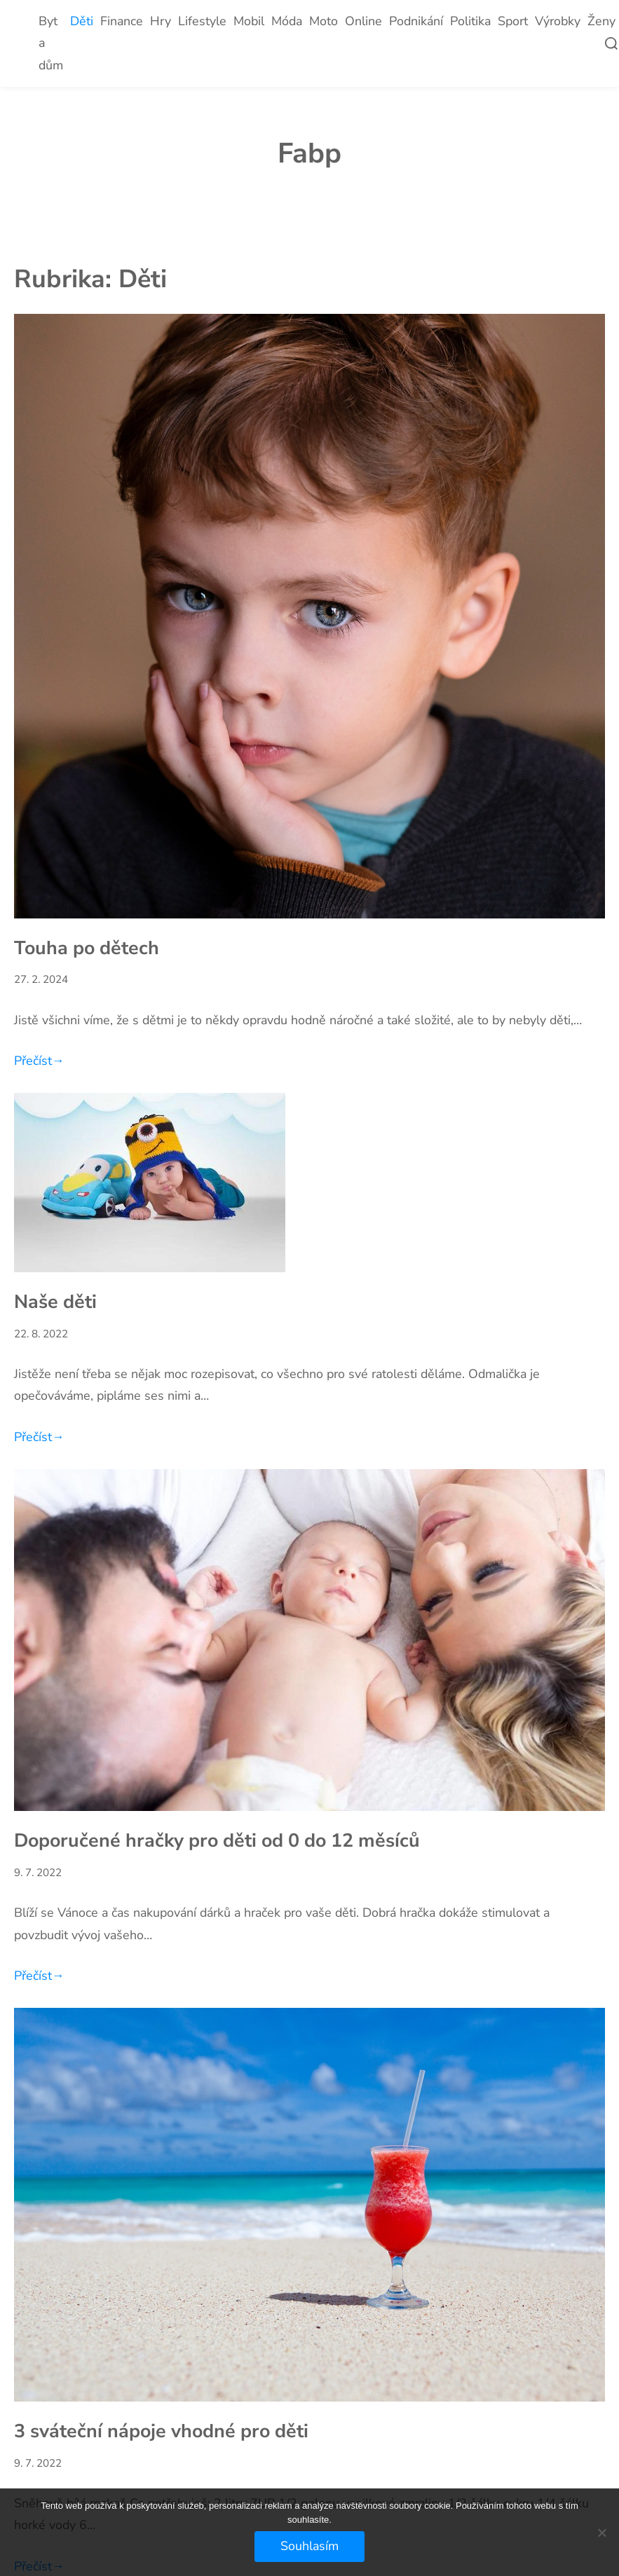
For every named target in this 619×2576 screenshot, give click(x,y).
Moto (323, 21)
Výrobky (557, 21)
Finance (121, 21)
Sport (513, 21)
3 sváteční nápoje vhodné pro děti (161, 2431)
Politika (470, 21)
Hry (160, 21)
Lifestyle (202, 21)
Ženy (601, 21)
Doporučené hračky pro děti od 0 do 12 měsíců (217, 1840)
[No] (601, 2533)
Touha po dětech (86, 947)
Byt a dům (51, 43)
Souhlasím (309, 2545)
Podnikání (416, 21)
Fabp (309, 153)
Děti (81, 21)
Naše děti (55, 1301)
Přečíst (39, 1061)
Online (363, 21)
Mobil (248, 21)
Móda (286, 21)
